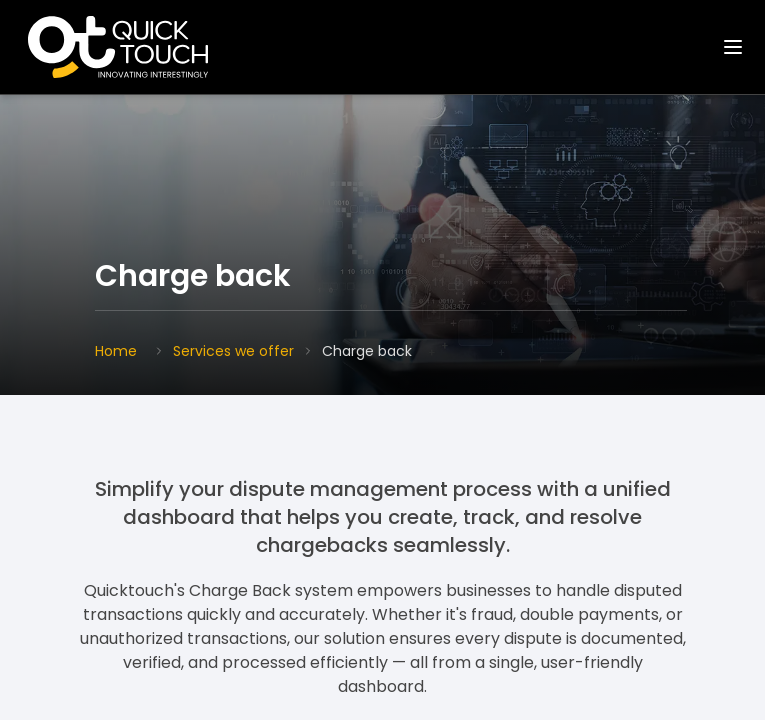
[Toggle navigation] (733, 47)
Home (116, 351)
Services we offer (233, 351)
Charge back (367, 351)
